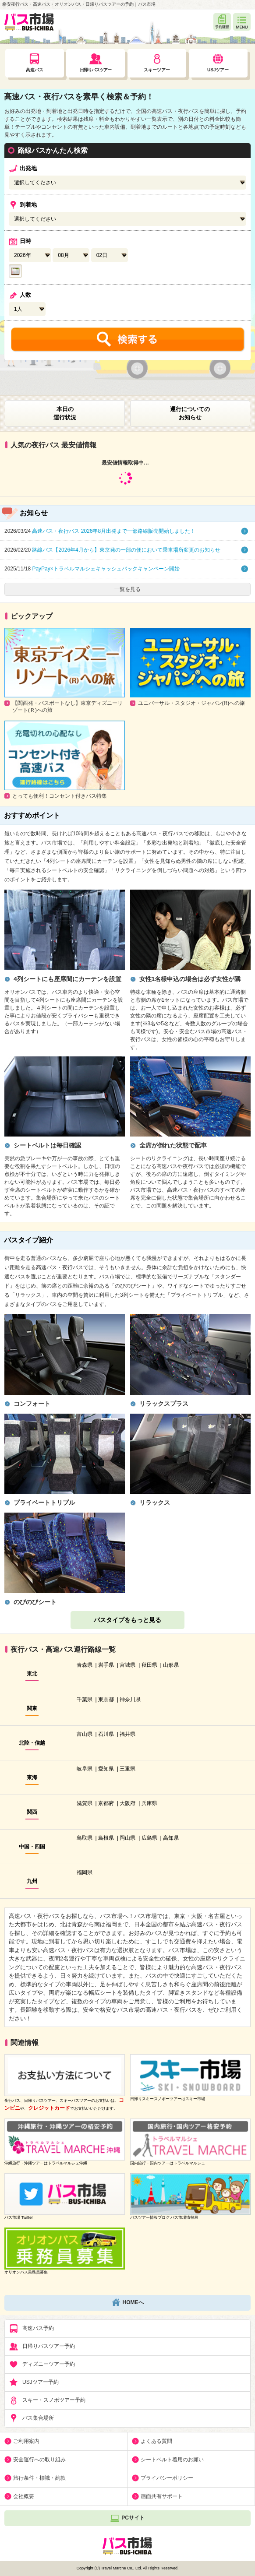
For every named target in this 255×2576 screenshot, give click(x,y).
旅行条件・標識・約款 (39, 2478)
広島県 (149, 1838)
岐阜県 (84, 1769)
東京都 (106, 1699)
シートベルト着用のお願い (172, 2459)
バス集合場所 (31, 2418)
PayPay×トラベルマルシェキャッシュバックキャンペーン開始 (92, 569)
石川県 (106, 1734)
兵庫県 (149, 1803)
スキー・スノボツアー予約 (47, 2400)
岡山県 (127, 1838)
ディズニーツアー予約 (42, 2364)
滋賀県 (84, 1803)
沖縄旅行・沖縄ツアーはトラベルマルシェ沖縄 (45, 2163)
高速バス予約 (31, 2328)
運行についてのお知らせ (190, 413)
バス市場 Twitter (18, 2217)
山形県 (171, 1665)
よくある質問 (156, 2441)
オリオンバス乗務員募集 (26, 2272)
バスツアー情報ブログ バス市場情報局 (164, 2217)
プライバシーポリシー (167, 2478)
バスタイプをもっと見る (127, 1619)
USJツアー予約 (34, 2382)
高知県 (171, 1838)
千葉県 (84, 1699)
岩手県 (106, 1665)
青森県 (84, 1665)
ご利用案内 (26, 2441)
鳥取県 (84, 1838)
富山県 (84, 1734)
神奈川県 (130, 1699)
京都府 (106, 1803)
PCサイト (127, 2518)
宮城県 (127, 1665)
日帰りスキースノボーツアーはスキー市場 (167, 2099)
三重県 (127, 1769)
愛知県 (106, 1769)
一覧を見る (127, 589)
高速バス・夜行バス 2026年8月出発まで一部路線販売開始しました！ (99, 531)
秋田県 (149, 1665)
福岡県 (84, 1872)
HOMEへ (128, 2302)
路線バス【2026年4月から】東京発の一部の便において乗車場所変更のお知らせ (112, 550)
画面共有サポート (162, 2496)
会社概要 (23, 2496)
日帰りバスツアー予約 (42, 2346)
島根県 (106, 1838)
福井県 (127, 1734)
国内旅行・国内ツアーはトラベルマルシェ (167, 2163)
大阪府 (127, 1803)
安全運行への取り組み (39, 2459)
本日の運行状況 (64, 413)
